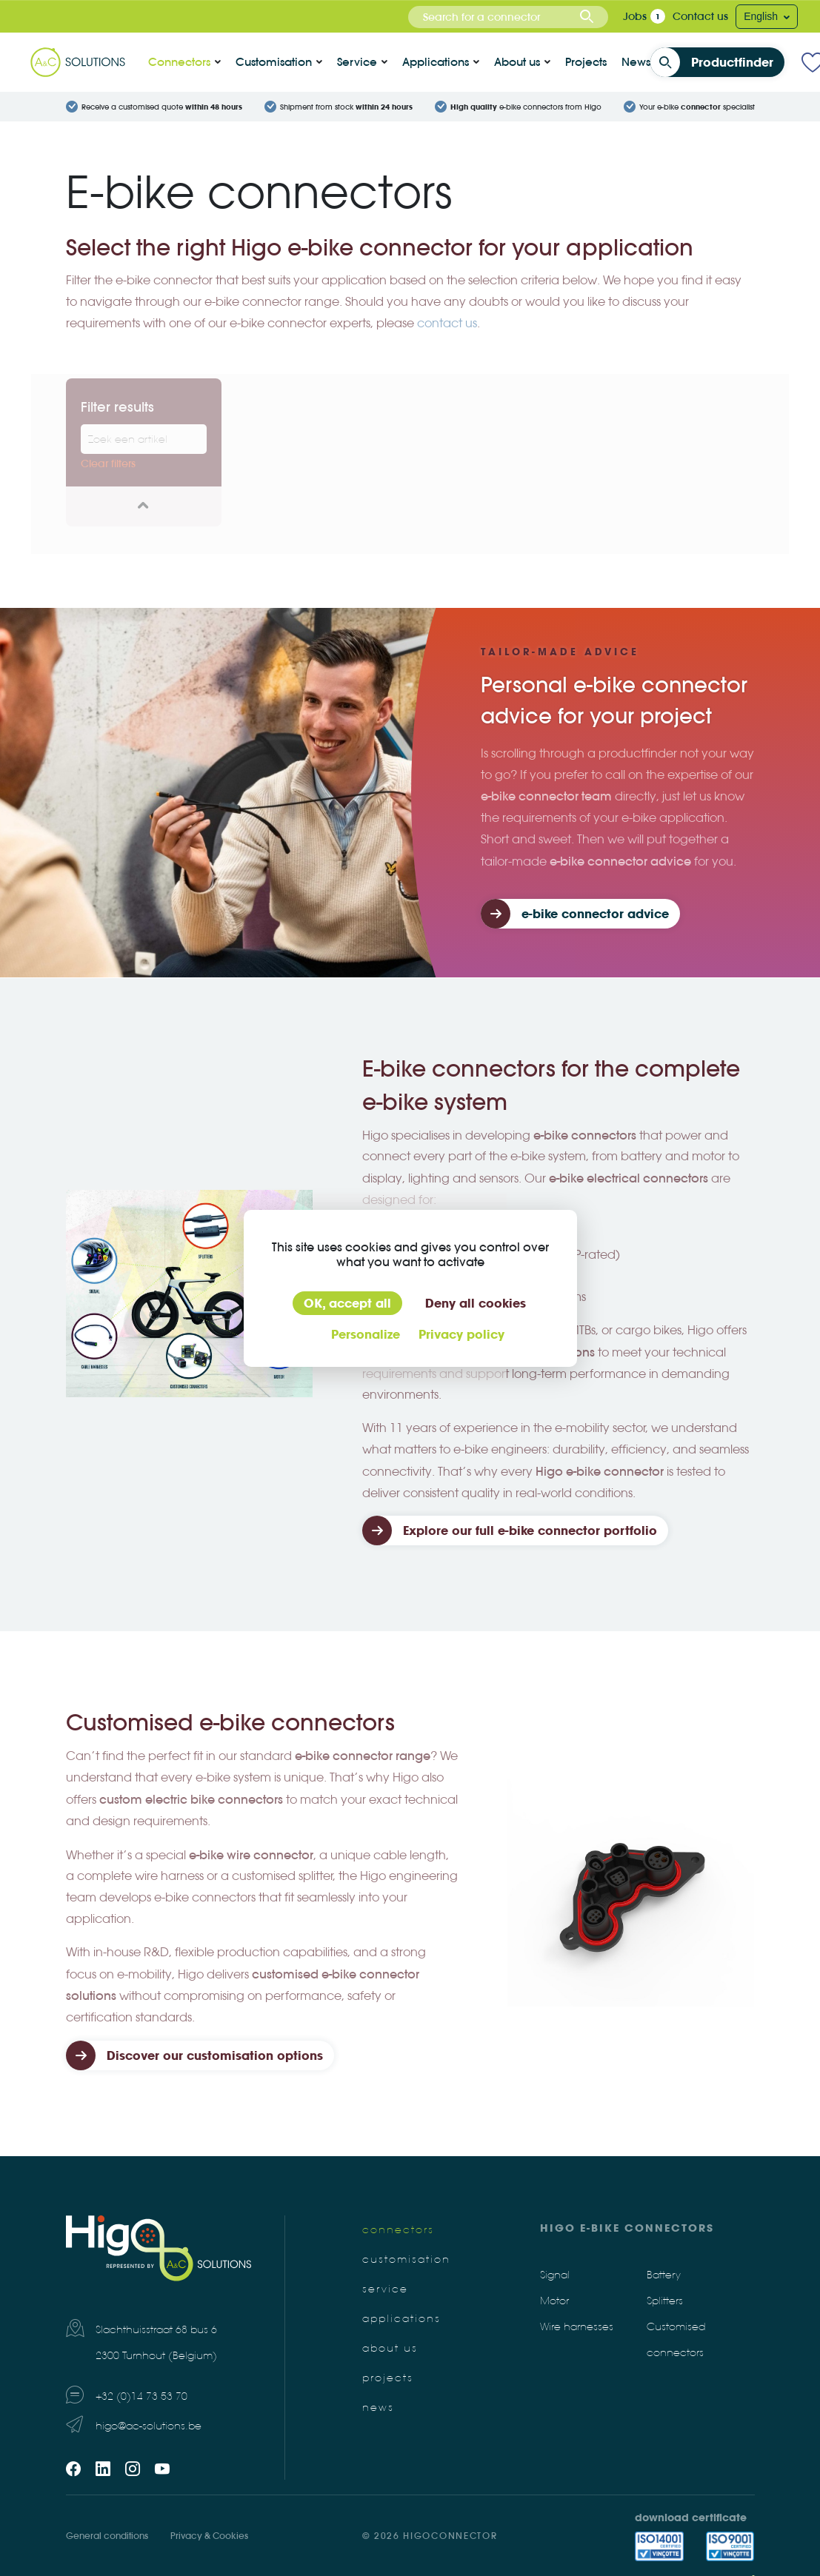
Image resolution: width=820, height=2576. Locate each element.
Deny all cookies (475, 1303)
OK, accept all (347, 1303)
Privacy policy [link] (461, 1334)
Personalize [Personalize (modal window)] (365, 1334)
